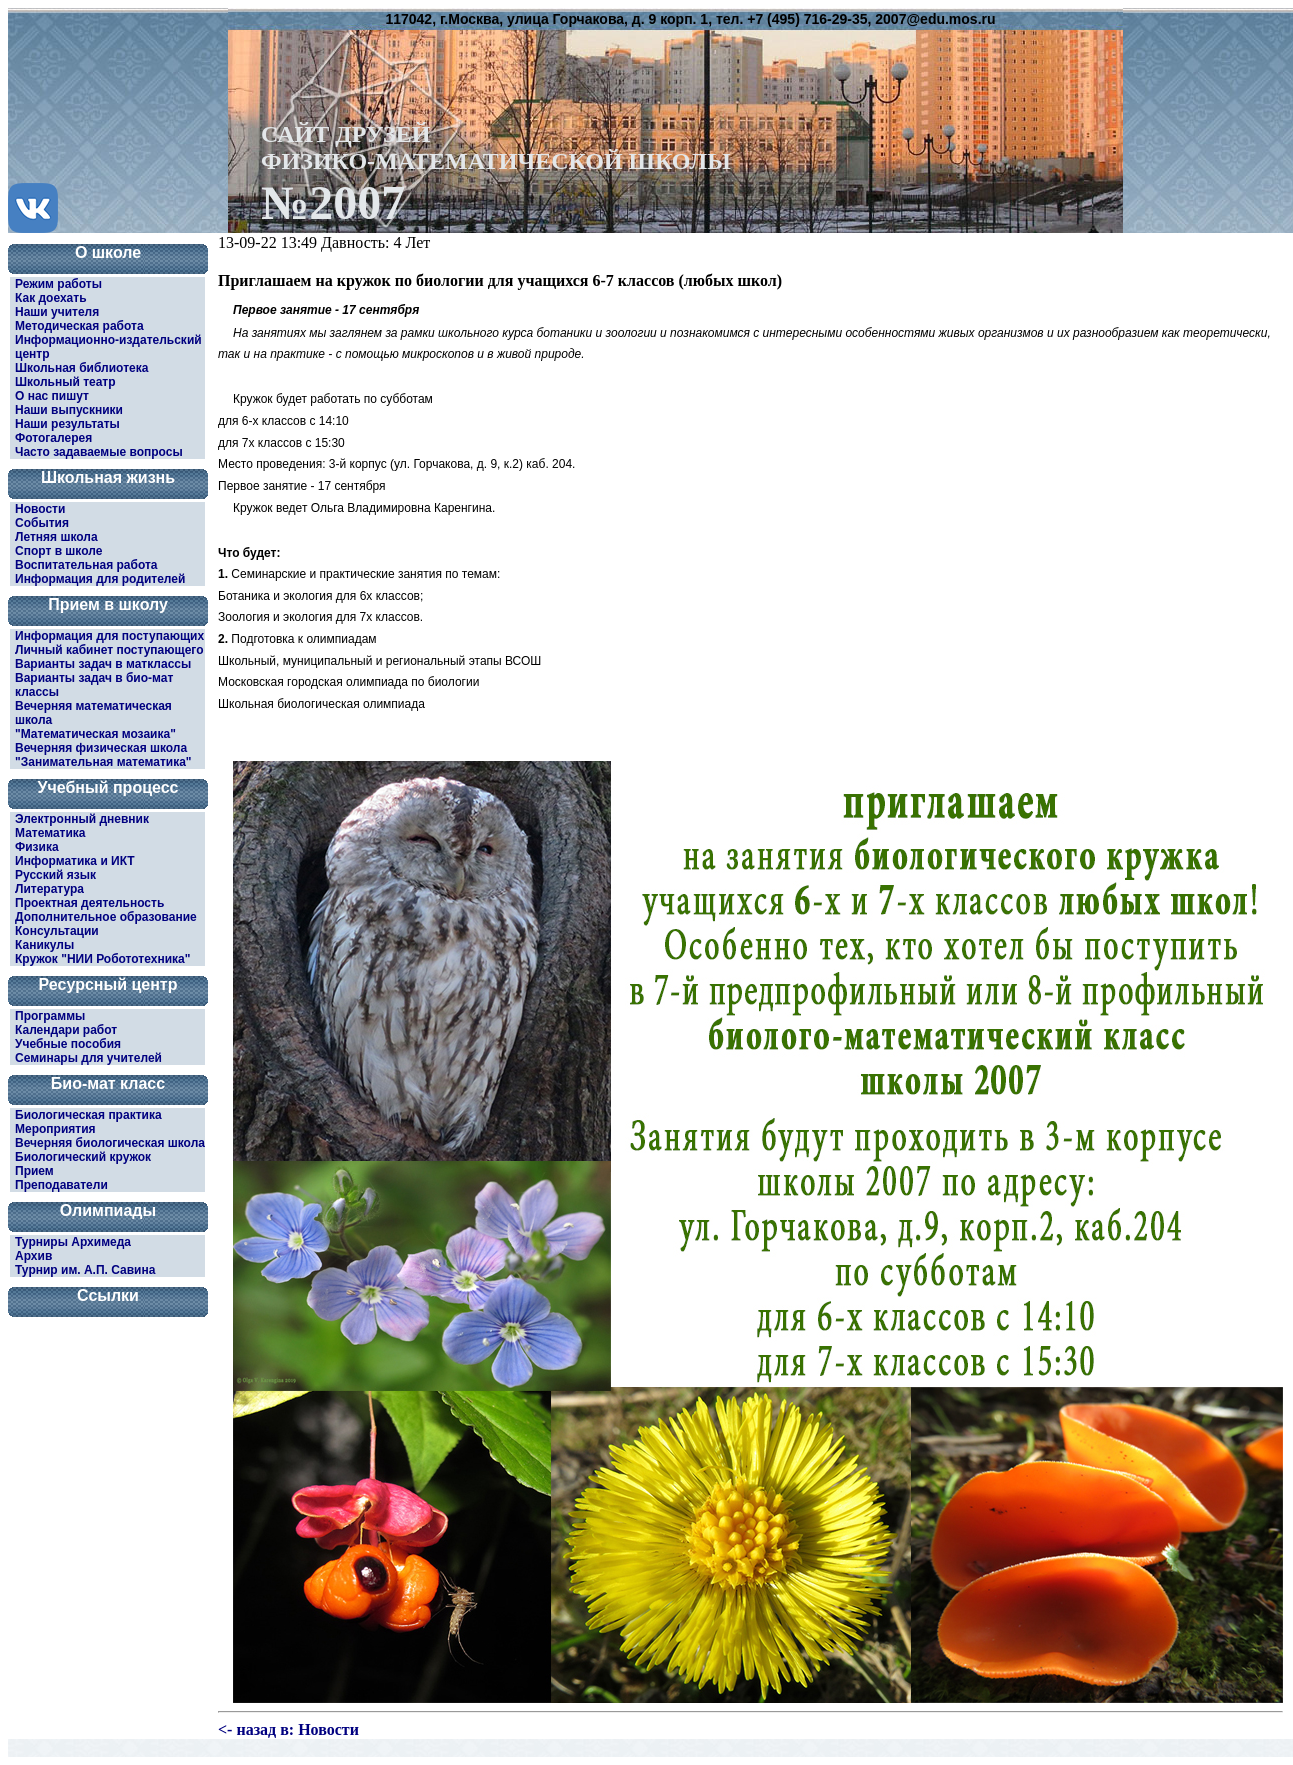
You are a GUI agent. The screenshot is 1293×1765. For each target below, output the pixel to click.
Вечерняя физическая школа (101, 748)
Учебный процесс (108, 787)
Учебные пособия (68, 1044)
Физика (37, 847)
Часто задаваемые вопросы (99, 452)
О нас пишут (52, 396)
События (42, 523)
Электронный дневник (82, 819)
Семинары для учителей (88, 1058)
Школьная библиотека (81, 368)
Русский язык (55, 875)
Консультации (57, 931)
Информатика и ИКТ (75, 861)
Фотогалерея (53, 438)
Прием (34, 1171)
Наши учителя (57, 312)
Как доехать (51, 298)
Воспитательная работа (86, 565)
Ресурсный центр (108, 984)
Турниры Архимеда (73, 1242)
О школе (108, 252)
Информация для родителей (100, 579)
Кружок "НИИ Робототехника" (102, 959)
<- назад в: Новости (288, 1729)
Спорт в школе (58, 551)
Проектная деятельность (89, 903)
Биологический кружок (83, 1157)
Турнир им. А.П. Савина (85, 1270)
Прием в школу (108, 604)
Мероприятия (55, 1129)
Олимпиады (108, 1210)
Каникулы (44, 945)
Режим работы (58, 284)
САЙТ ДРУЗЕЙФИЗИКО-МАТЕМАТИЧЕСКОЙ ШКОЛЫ (496, 172)
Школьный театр (65, 382)
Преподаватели (61, 1185)
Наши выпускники (69, 410)
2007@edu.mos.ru (935, 19)
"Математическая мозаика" (95, 734)
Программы (50, 1016)
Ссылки (108, 1295)
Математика (50, 833)
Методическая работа (79, 326)
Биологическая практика (88, 1115)
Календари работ (66, 1030)
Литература (49, 889)
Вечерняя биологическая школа (110, 1143)
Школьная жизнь (108, 477)
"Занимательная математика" (103, 762)
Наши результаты (67, 424)
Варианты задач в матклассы (103, 664)
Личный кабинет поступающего (109, 650)
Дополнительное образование (106, 917)
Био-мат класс (108, 1083)
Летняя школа (56, 537)
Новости (40, 509)
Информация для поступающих (109, 636)
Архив (33, 1256)
